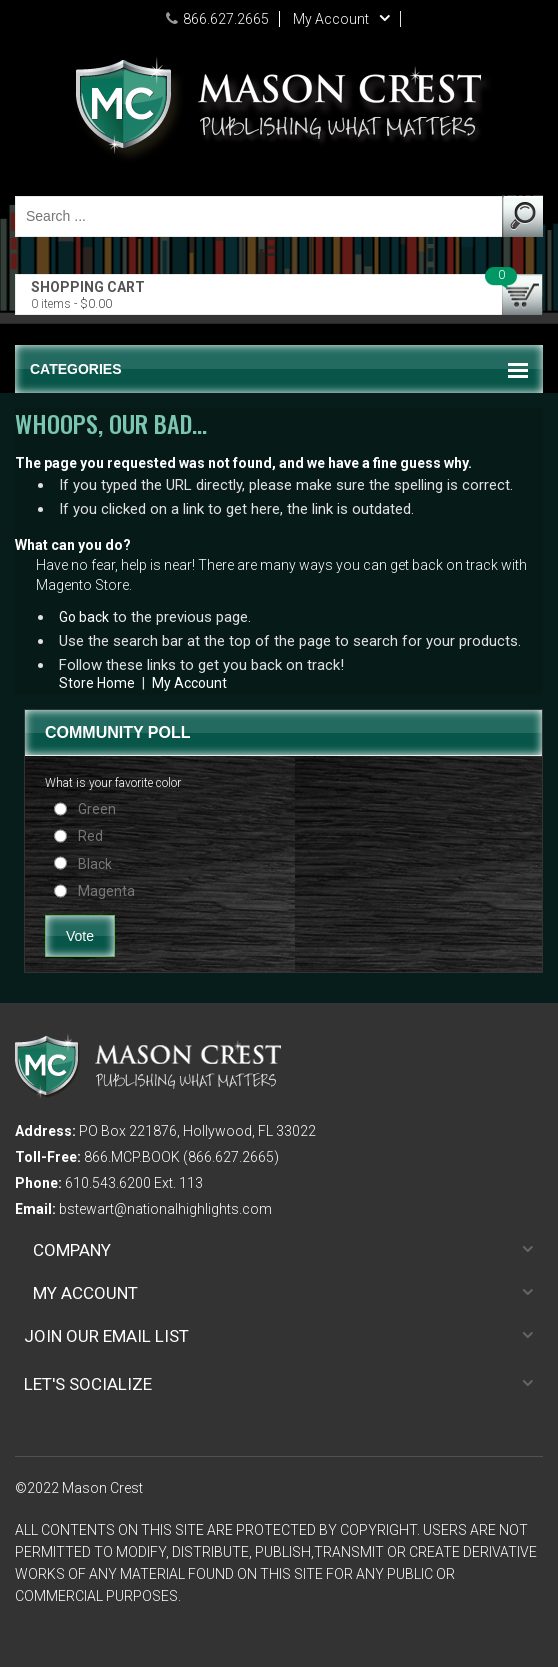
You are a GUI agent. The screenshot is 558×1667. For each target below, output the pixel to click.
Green (97, 809)
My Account (189, 683)
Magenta (106, 891)
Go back (84, 617)
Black (95, 864)
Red (90, 836)
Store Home (97, 683)
